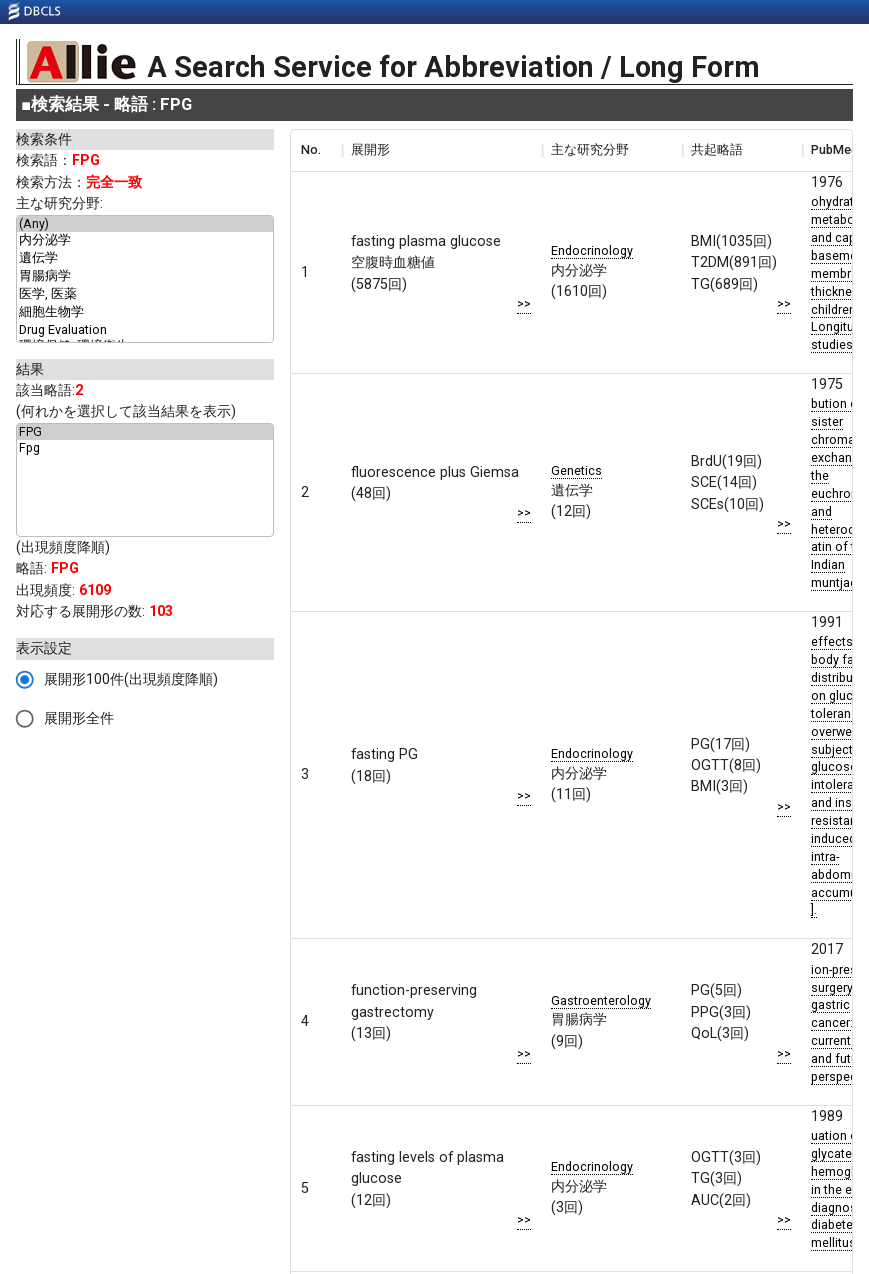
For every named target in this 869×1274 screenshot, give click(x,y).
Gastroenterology (601, 1000)
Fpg (145, 448)
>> (524, 303)
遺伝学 (145, 259)
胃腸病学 (145, 277)
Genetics (576, 470)
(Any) (145, 224)
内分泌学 (145, 241)
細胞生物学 (145, 313)
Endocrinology (592, 250)
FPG (145, 432)
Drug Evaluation (145, 330)
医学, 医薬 (145, 295)
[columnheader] (316, 150)
